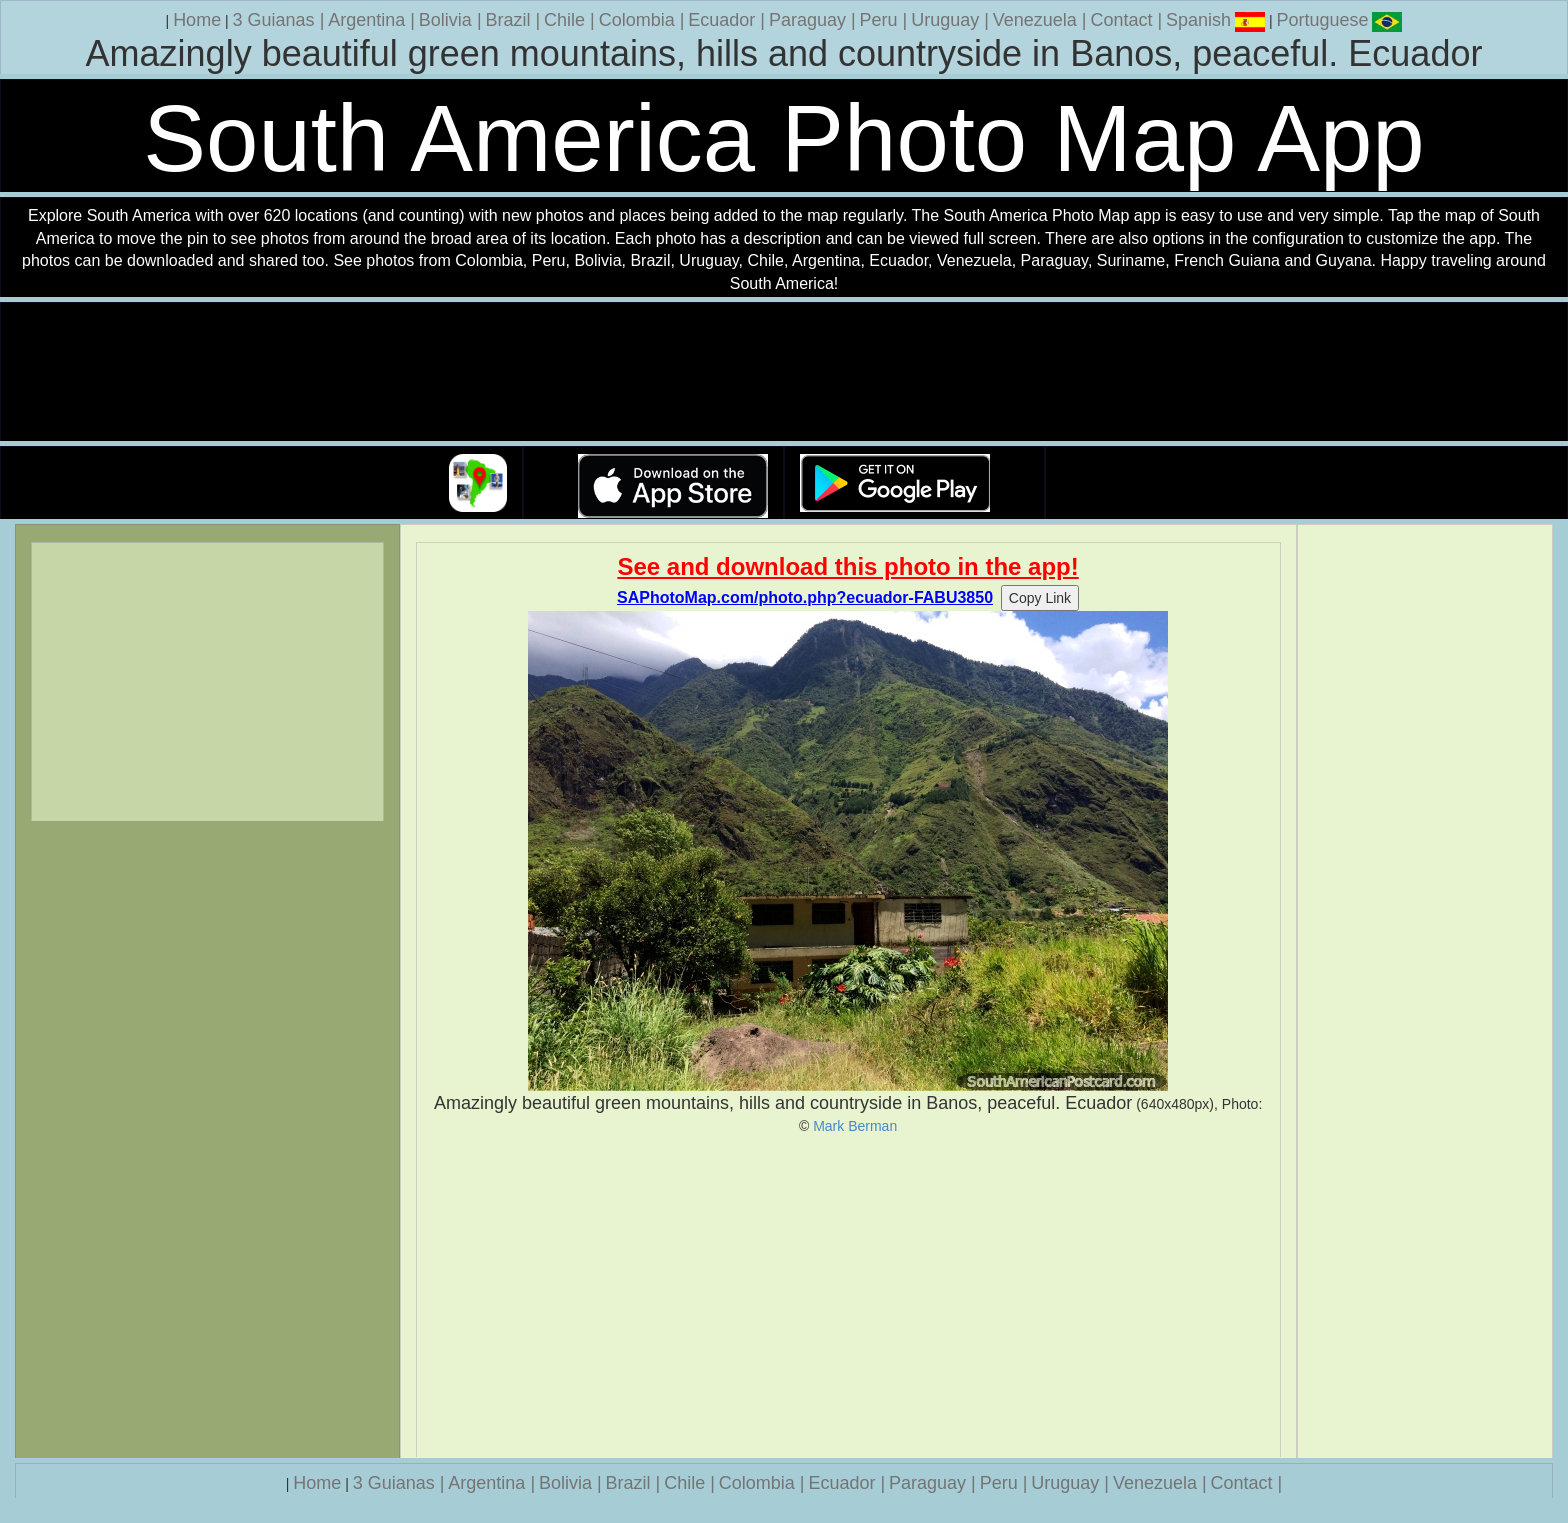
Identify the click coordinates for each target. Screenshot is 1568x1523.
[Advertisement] (848, 1296)
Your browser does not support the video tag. (784, 372)
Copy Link (1040, 598)
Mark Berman (855, 1126)
